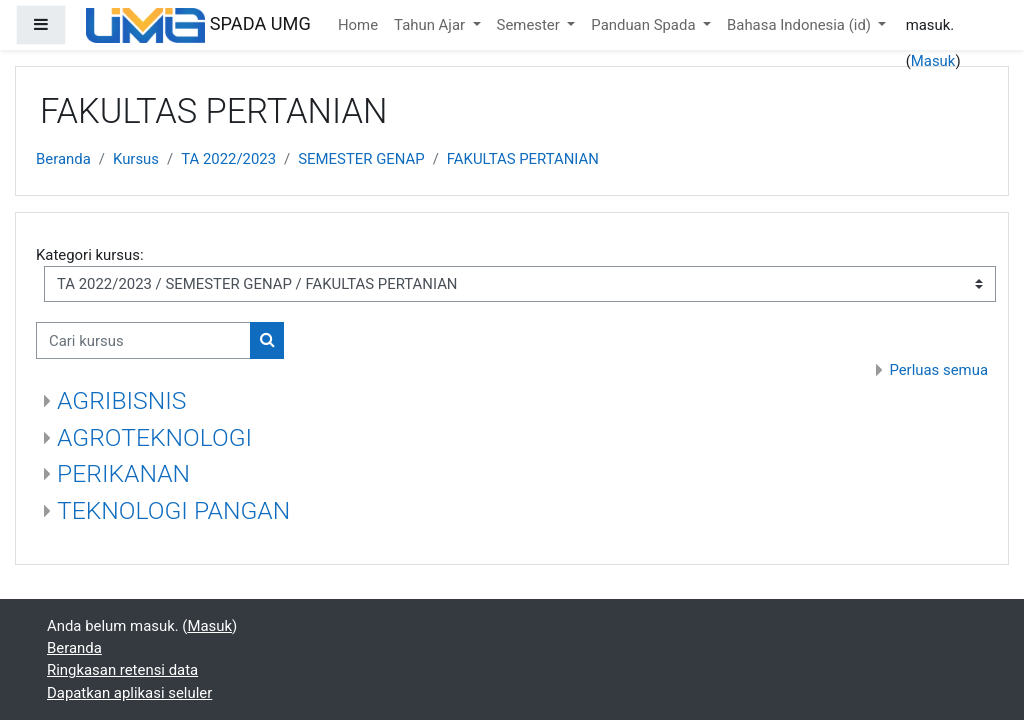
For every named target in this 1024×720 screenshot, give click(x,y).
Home (358, 25)
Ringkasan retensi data (122, 670)
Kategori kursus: (90, 255)
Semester (530, 25)
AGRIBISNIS (121, 400)
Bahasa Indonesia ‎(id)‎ (801, 25)
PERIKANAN (123, 473)
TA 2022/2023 (228, 159)
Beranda (63, 159)
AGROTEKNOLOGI (154, 437)
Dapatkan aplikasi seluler (129, 693)
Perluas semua (938, 370)
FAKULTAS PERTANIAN (523, 159)
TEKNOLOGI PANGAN (173, 510)
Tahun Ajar (431, 25)
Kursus (136, 159)
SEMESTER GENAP (361, 159)
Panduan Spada (645, 25)
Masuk (933, 61)
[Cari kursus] (143, 340)
